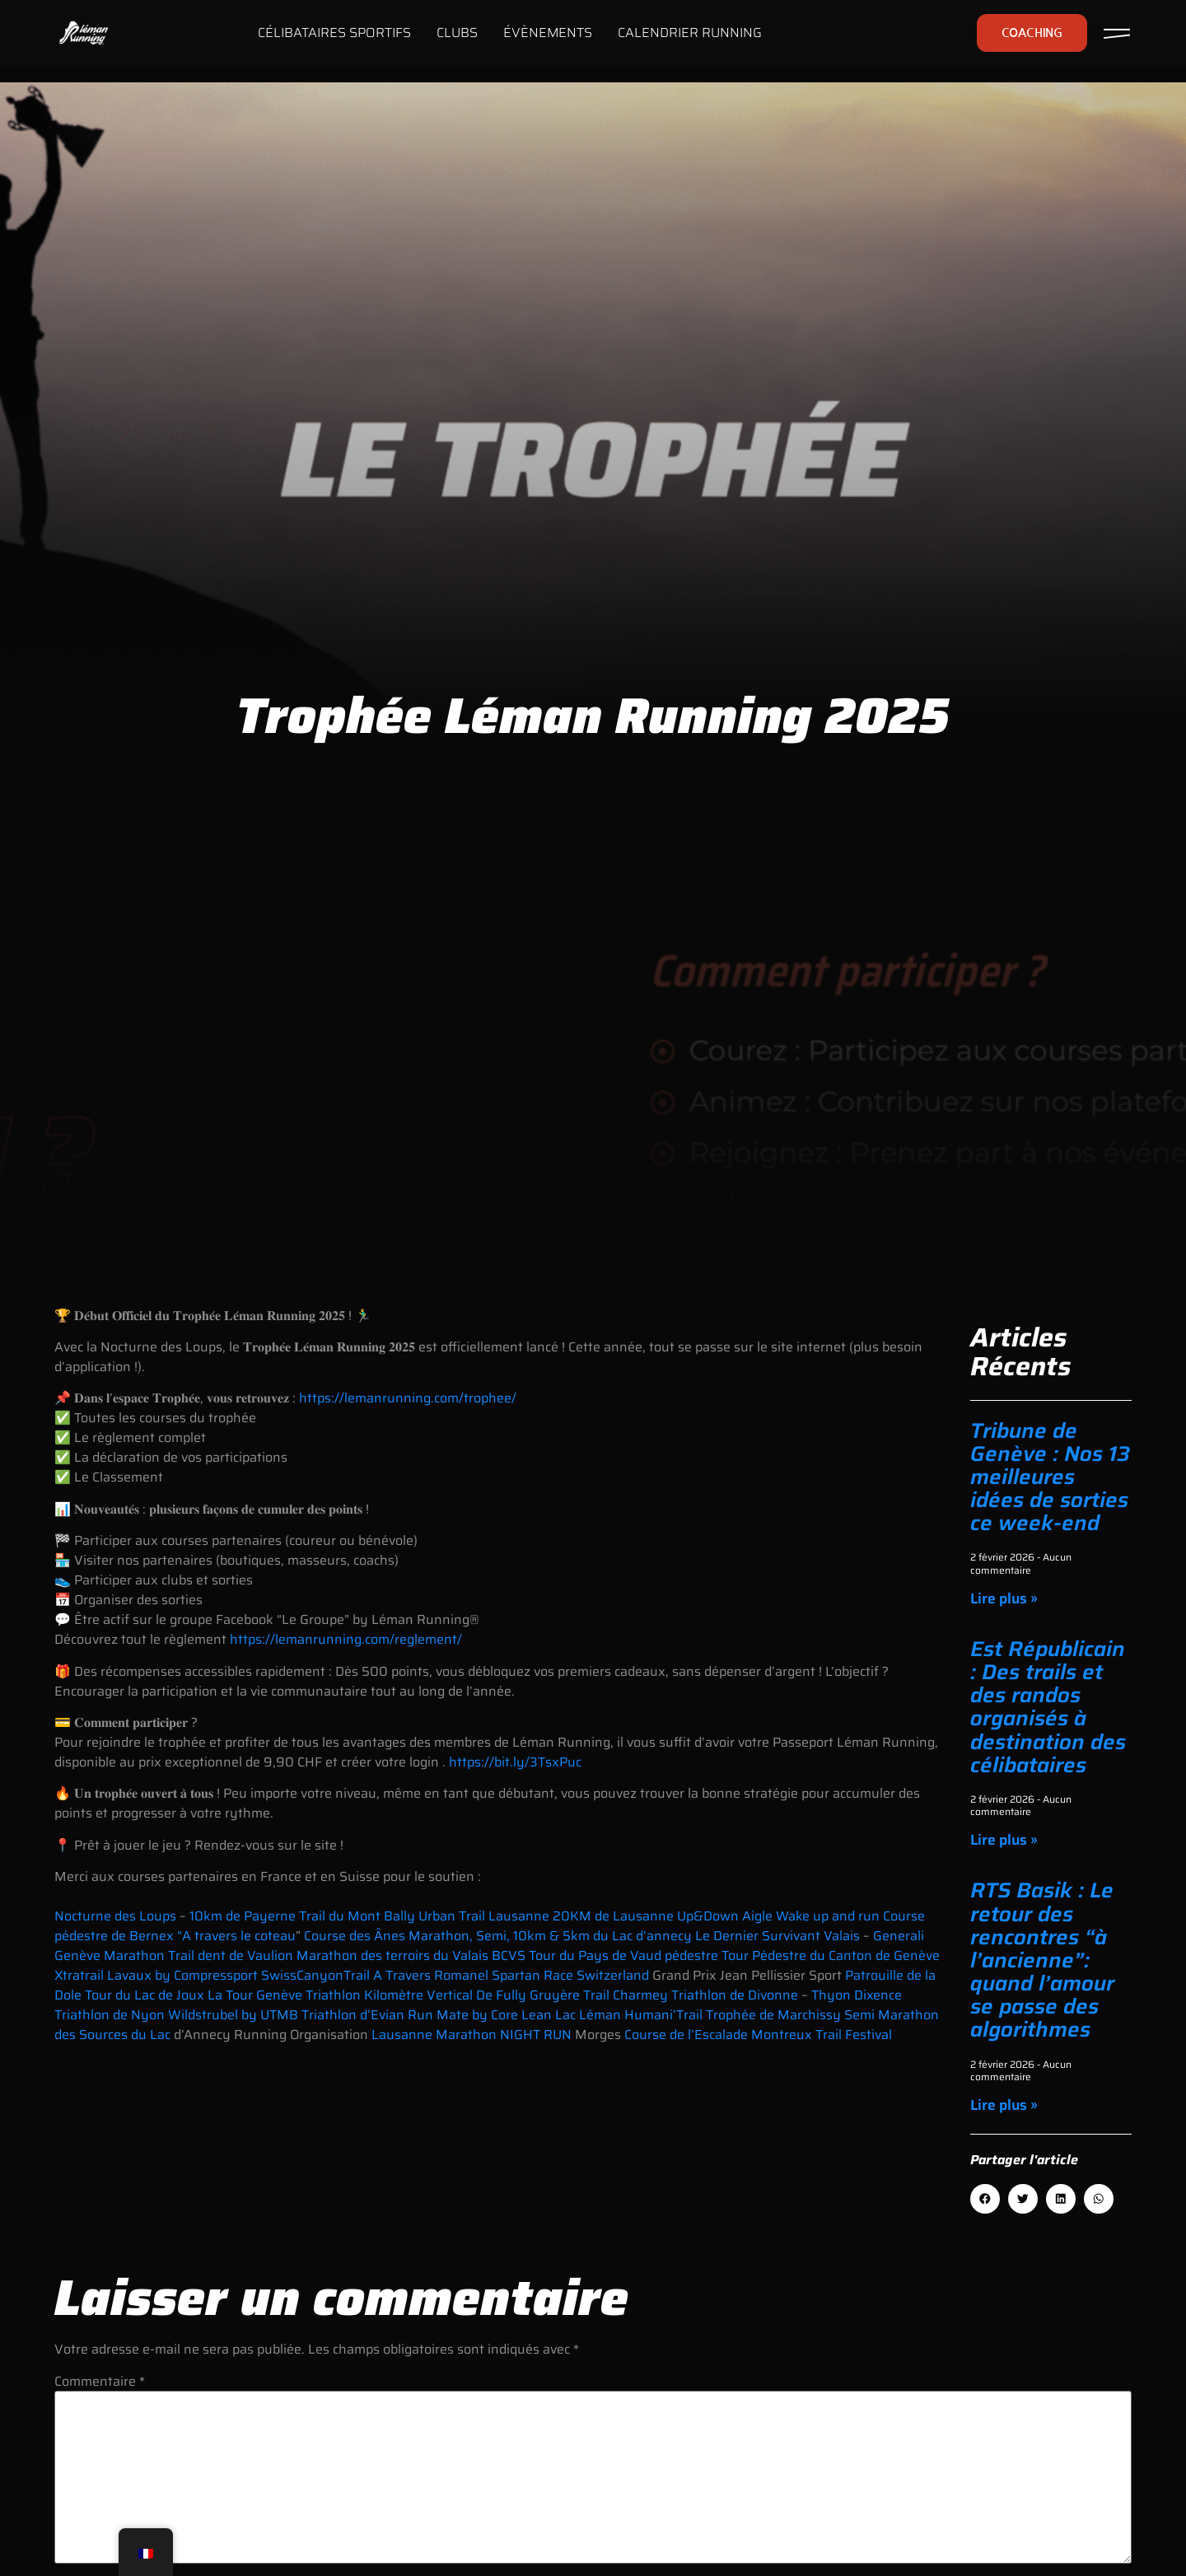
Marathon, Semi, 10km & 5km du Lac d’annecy (550, 1935)
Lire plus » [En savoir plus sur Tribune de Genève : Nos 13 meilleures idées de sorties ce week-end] (1004, 1598)
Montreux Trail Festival (821, 2034)
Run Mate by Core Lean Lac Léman (514, 2014)
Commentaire (99, 2381)
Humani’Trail (665, 2014)
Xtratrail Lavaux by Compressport (156, 1975)
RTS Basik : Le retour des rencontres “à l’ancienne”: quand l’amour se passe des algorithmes (1042, 1960)
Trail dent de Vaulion (230, 1955)
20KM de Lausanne (615, 1916)
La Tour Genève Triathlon (284, 1995)
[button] (985, 2199)
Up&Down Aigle (725, 1916)
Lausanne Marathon (434, 2034)
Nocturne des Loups (115, 1916)
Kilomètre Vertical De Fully (447, 1995)
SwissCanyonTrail (315, 1975)
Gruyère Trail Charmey (599, 1995)
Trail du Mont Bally (357, 1916)
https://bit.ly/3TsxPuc (515, 1762)
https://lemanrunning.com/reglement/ (346, 1639)
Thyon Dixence (856, 1995)
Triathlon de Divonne (734, 1995)
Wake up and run (828, 1916)
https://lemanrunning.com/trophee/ (407, 1398)
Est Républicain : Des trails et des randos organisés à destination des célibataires (1048, 1706)
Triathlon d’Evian (352, 2014)
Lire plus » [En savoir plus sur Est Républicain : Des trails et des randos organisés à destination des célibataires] (1004, 1839)
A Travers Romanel (430, 1975)
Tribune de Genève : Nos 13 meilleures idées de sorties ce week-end (1050, 1477)
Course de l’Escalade (686, 2034)
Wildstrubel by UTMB (234, 2014)
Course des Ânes (354, 1935)
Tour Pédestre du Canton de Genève (830, 1955)
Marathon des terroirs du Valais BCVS (412, 1955)
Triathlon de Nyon (109, 2014)
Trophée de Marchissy (773, 2014)
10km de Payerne (242, 1916)
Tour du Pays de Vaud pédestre (623, 1955)
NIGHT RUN (537, 2034)
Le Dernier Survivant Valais (776, 1935)
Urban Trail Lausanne (483, 1916)
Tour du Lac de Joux (144, 1995)
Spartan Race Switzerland (572, 1975)
